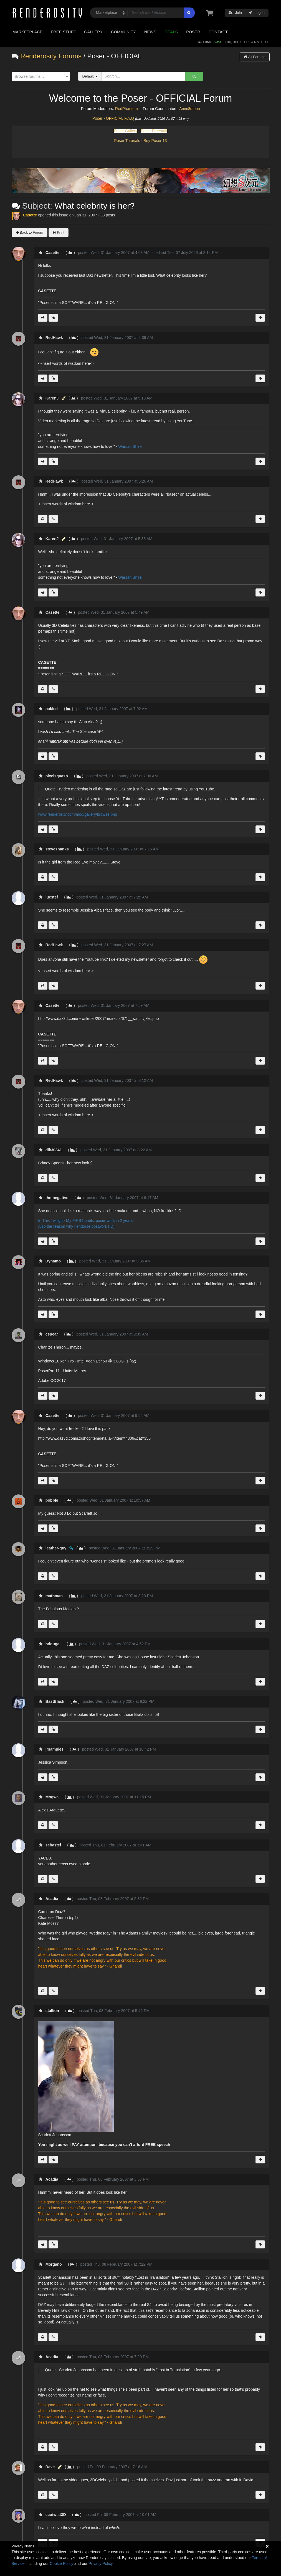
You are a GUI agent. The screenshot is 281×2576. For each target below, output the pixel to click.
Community (123, 32)
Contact (218, 32)
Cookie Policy (61, 2563)
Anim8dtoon (189, 108)
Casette (30, 215)
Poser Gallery (125, 131)
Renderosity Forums (51, 56)
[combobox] (41, 76)
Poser (193, 32)
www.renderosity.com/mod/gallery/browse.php (77, 814)
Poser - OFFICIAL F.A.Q (113, 118)
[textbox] (39, 76)
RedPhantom (126, 108)
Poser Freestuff (154, 131)
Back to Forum (29, 232)
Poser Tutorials (127, 140)
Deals (171, 32)
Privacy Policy (100, 2563)
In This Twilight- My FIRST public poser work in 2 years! (86, 1220)
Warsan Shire (130, 446)
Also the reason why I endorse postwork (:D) (76, 1226)
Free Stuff (63, 32)
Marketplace (27, 32)
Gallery (93, 32)
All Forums (254, 57)
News (150, 32)
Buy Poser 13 (155, 140)
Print (58, 232)
